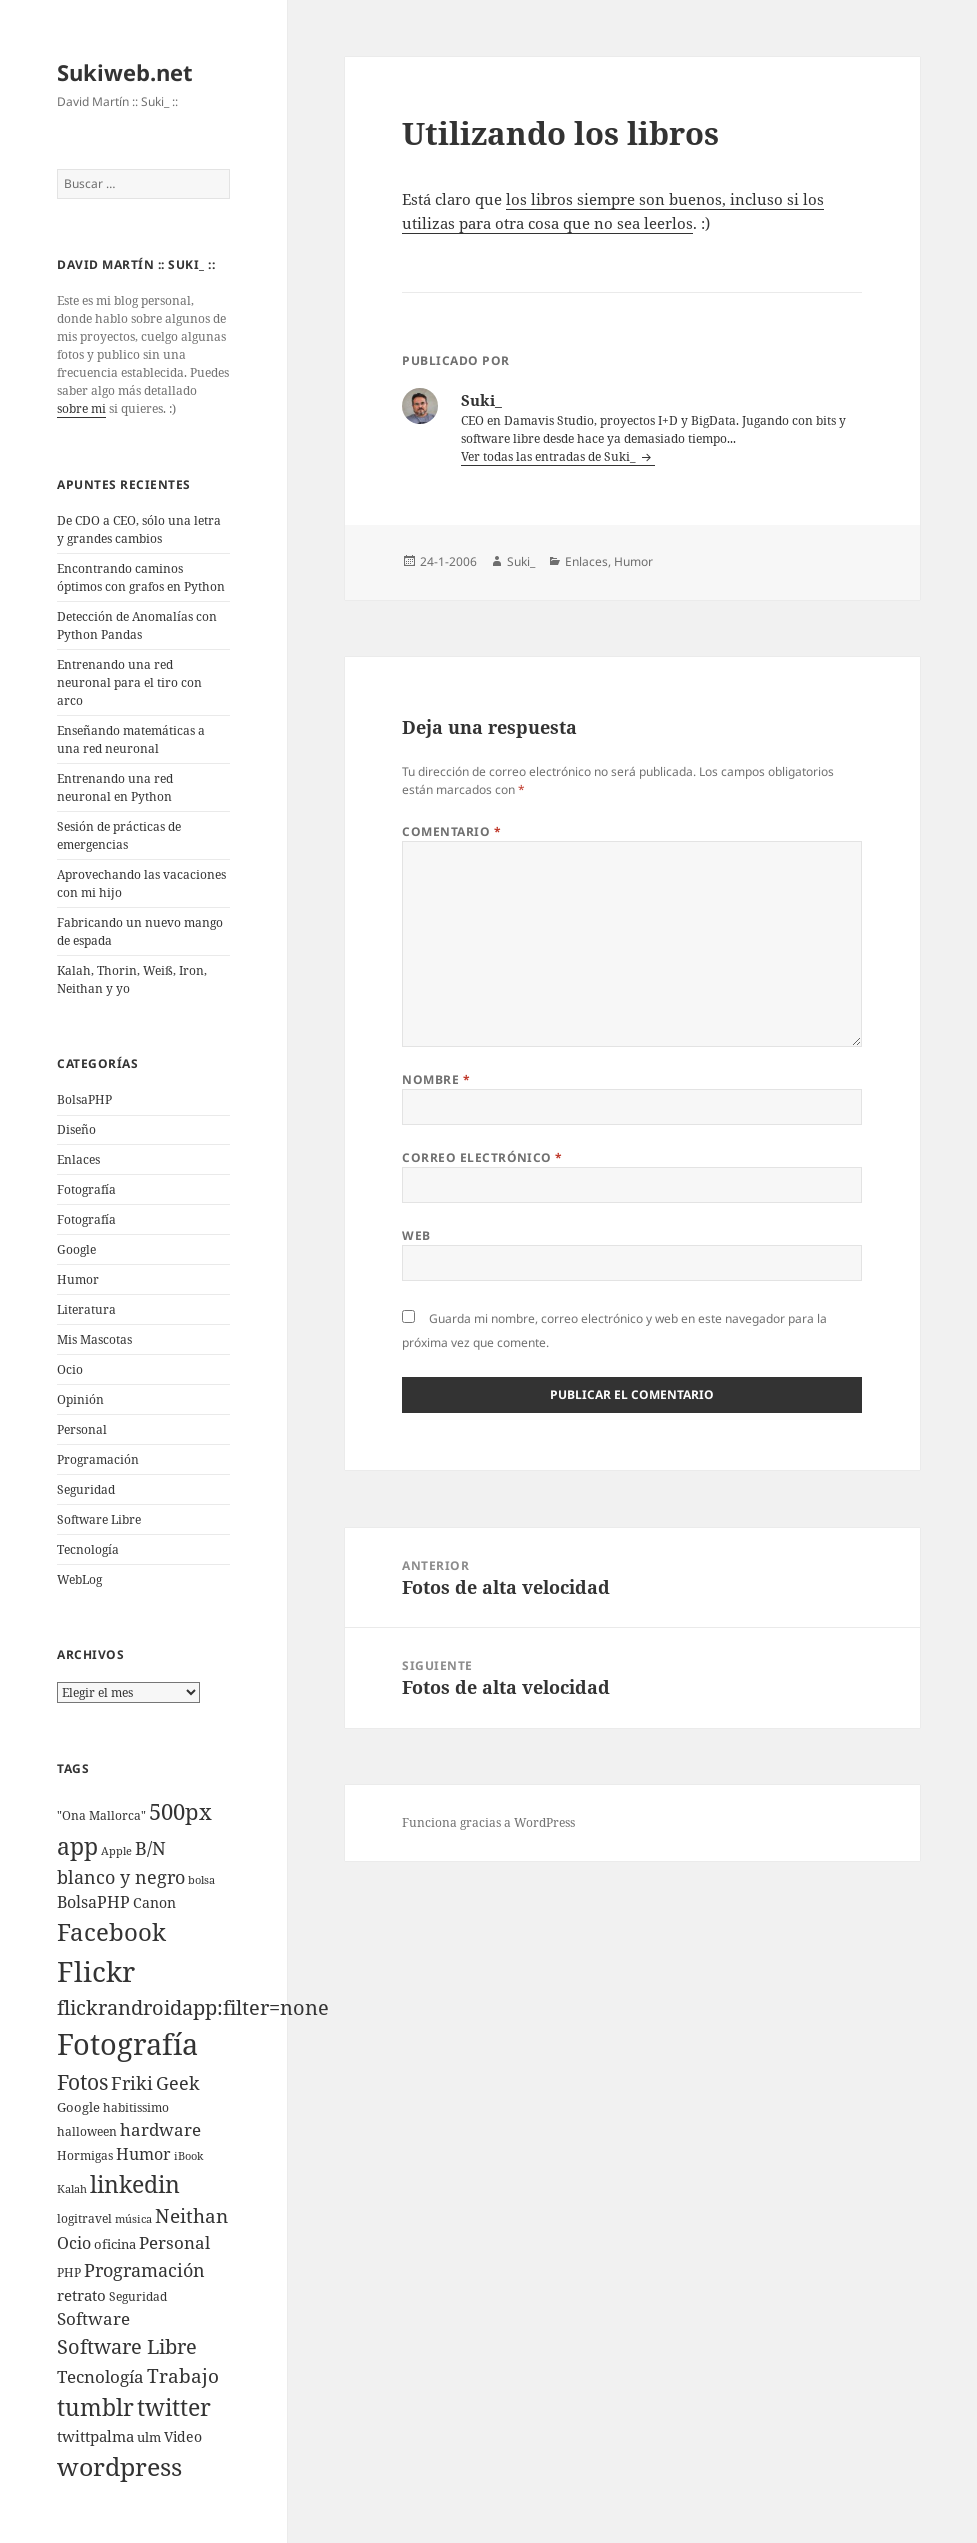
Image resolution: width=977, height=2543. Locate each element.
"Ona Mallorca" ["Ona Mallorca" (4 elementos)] (101, 1815)
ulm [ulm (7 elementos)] (149, 2437)
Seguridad (86, 1489)
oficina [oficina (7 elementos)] (115, 2244)
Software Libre (99, 1519)
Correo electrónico (482, 1157)
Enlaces (78, 1159)
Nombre (436, 1079)
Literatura (86, 1309)
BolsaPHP (84, 1099)
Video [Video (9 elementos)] (183, 2436)
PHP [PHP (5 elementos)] (69, 2272)
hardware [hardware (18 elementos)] (160, 2129)
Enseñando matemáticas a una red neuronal (131, 739)
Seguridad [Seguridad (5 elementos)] (138, 2296)
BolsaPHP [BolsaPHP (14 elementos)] (93, 1902)
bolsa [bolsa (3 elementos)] (201, 1880)
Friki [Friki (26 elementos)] (132, 2083)
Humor (78, 1279)
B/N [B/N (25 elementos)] (150, 1848)
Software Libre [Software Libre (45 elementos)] (127, 2346)
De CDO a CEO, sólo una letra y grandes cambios (139, 529)
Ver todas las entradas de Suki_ (550, 456)
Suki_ (521, 561)
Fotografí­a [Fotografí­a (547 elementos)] (127, 2044)
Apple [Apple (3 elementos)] (116, 1851)
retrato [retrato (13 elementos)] (81, 2295)
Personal (82, 1429)
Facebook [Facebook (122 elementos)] (111, 1932)
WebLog (79, 1579)
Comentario (451, 831)
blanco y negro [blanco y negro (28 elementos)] (121, 1877)
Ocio (70, 1369)
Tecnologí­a (88, 1549)
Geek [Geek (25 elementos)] (178, 2083)
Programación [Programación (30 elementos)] (144, 2269)
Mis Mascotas (94, 1339)
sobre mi (81, 408)
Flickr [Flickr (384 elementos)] (96, 1971)
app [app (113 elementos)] (77, 1846)
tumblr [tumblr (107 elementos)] (95, 2407)
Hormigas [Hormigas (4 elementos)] (85, 2155)
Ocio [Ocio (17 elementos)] (74, 2242)
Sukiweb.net (125, 72)
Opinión (80, 1399)
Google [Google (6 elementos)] (78, 2107)
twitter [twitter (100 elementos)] (174, 2407)
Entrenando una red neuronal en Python (115, 787)
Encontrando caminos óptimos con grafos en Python (141, 577)
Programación (98, 1459)
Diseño (76, 1129)
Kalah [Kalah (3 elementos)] (72, 2189)
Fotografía (86, 1219)
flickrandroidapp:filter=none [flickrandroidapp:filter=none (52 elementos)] (193, 2007)
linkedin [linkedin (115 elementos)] (135, 2184)
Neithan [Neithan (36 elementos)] (191, 2216)
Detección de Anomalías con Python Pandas (137, 625)
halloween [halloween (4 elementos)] (87, 2131)
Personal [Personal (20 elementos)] (174, 2242)
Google (76, 1249)
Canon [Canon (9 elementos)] (154, 1902)
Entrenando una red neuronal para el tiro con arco (129, 682)
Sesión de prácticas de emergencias (119, 835)
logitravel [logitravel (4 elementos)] (84, 2218)
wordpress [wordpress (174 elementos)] (119, 2466)
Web (416, 1235)
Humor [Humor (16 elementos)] (143, 2154)
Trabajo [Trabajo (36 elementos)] (183, 2376)
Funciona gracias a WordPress (488, 1822)
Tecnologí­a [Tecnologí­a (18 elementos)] (100, 2376)
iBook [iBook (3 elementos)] (188, 2156)
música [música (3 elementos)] (133, 2219)
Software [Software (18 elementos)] (93, 2318)
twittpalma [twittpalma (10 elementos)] (95, 2436)
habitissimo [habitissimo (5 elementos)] (136, 2107)
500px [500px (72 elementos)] (180, 1811)
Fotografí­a (86, 1189)
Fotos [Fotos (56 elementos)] (82, 2082)
